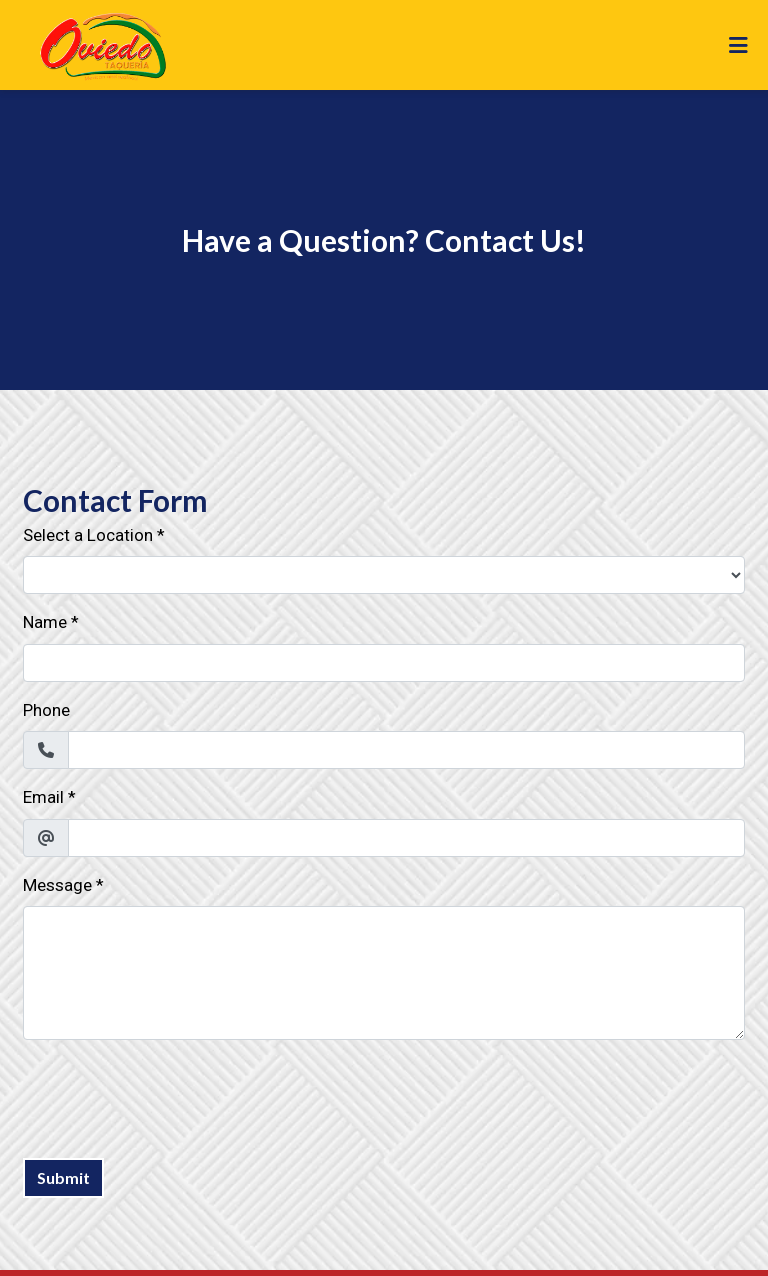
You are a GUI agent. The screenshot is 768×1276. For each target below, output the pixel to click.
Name (45, 622)
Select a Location (88, 535)
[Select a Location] (384, 575)
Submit (63, 1177)
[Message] (384, 973)
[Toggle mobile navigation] (738, 45)
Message (57, 885)
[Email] (406, 838)
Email (43, 797)
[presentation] (175, 1095)
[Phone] (406, 750)
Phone (46, 710)
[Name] (384, 663)
